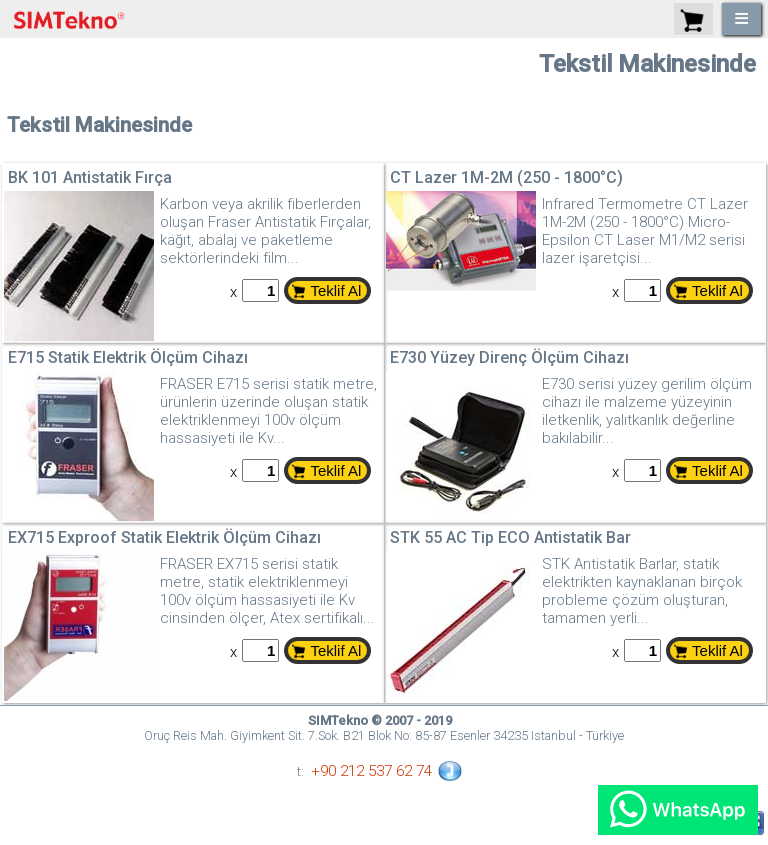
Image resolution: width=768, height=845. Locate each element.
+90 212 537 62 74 (371, 771)
